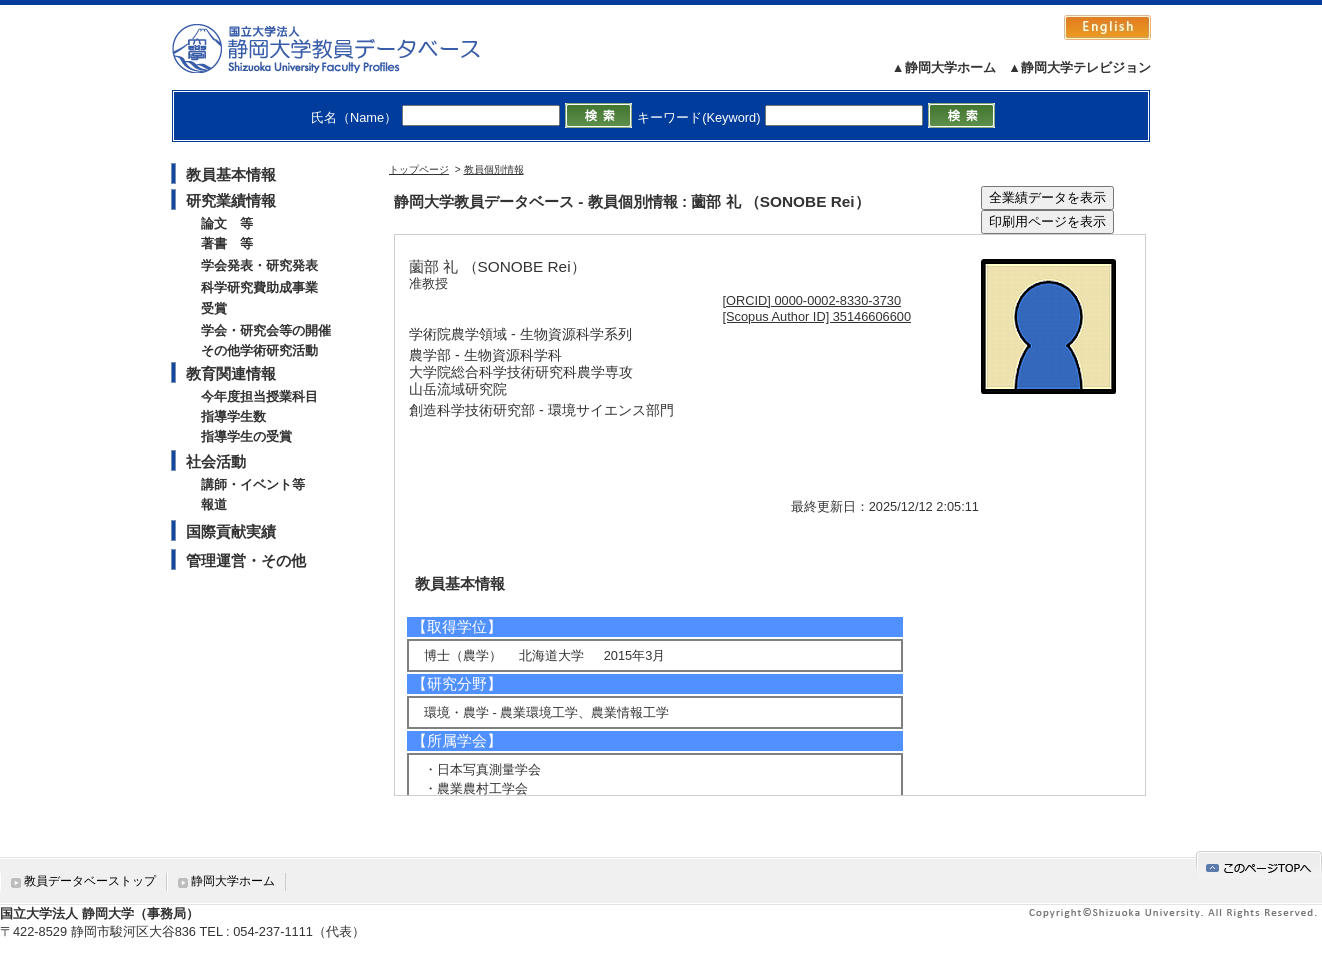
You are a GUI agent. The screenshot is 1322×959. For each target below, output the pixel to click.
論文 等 (227, 223)
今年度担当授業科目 (259, 396)
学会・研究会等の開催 (266, 330)
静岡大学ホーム (233, 881)
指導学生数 (233, 416)
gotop (1259, 864)
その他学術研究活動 (259, 350)
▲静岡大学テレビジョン (1079, 67)
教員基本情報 (231, 174)
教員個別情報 (494, 169)
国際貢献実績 (231, 531)
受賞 (214, 308)
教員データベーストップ (90, 881)
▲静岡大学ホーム (944, 67)
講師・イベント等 (253, 484)
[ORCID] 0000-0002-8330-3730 (812, 300)
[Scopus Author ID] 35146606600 (817, 316)
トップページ (419, 169)
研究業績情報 (231, 200)
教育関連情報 (231, 373)
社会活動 (216, 461)
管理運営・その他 (246, 560)
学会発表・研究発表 (259, 265)
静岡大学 (346, 48)
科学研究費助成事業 (259, 287)
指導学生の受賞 (246, 436)
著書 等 (227, 243)
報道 (214, 504)
